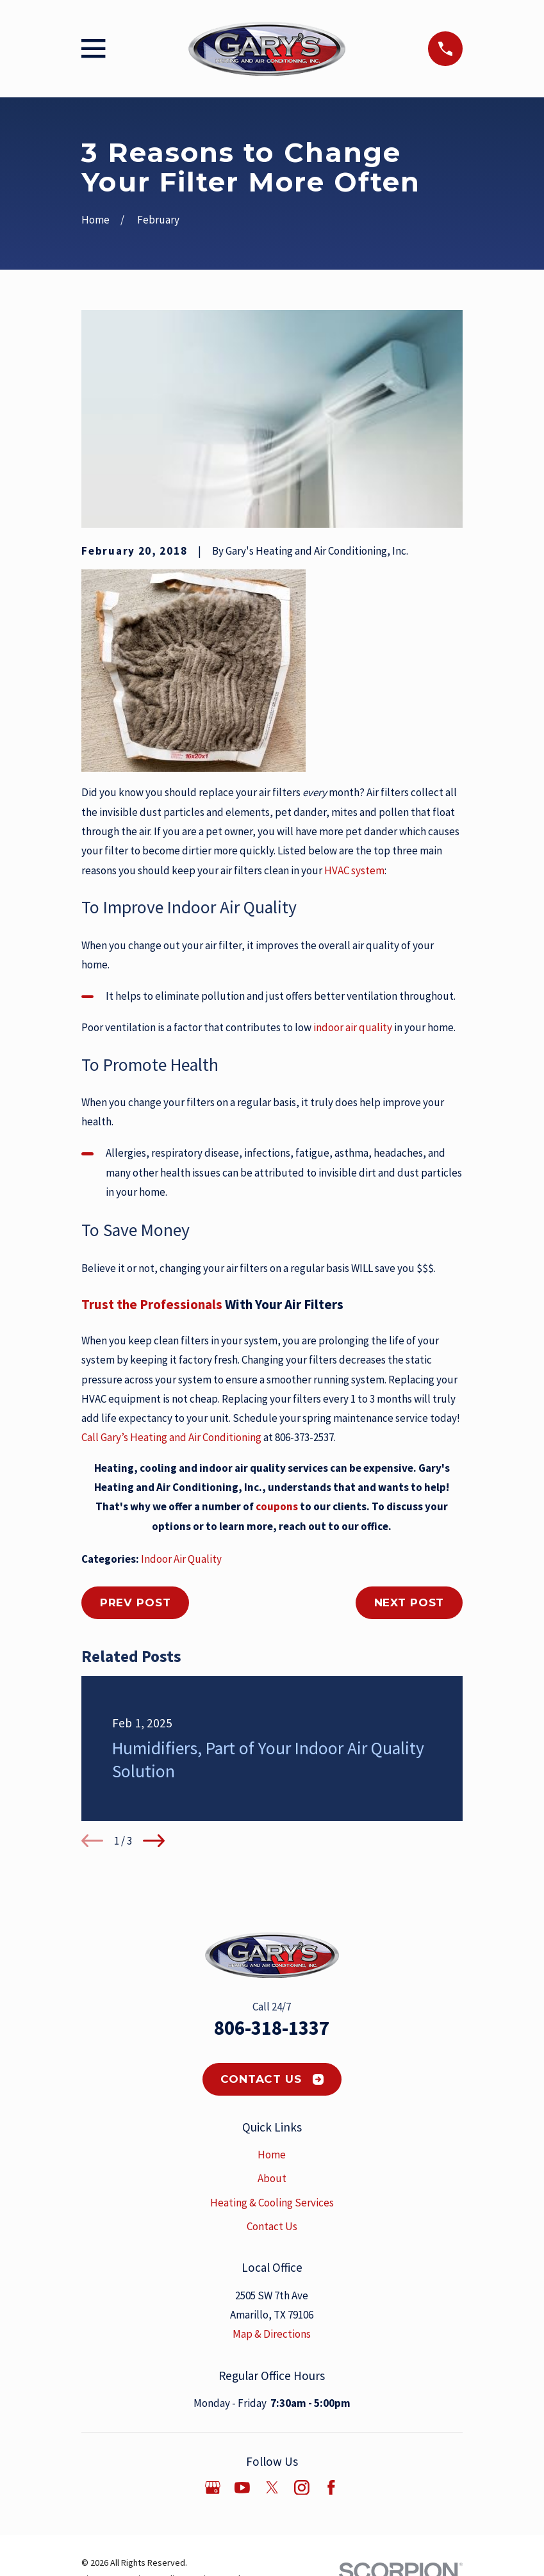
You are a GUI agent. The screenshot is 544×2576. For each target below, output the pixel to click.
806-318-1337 (271, 2028)
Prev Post (135, 1602)
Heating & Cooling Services (272, 2203)
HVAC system (354, 870)
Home (272, 2155)
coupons (277, 1506)
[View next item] (154, 1841)
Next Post (409, 1602)
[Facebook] (331, 2487)
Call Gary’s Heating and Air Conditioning (172, 1437)
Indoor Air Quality (181, 1559)
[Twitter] (272, 2487)
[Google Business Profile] (212, 2487)
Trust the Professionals (153, 1304)
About (272, 2178)
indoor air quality (353, 1027)
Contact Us (272, 2079)
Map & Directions (272, 2334)
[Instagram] (301, 2487)
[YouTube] (242, 2487)
